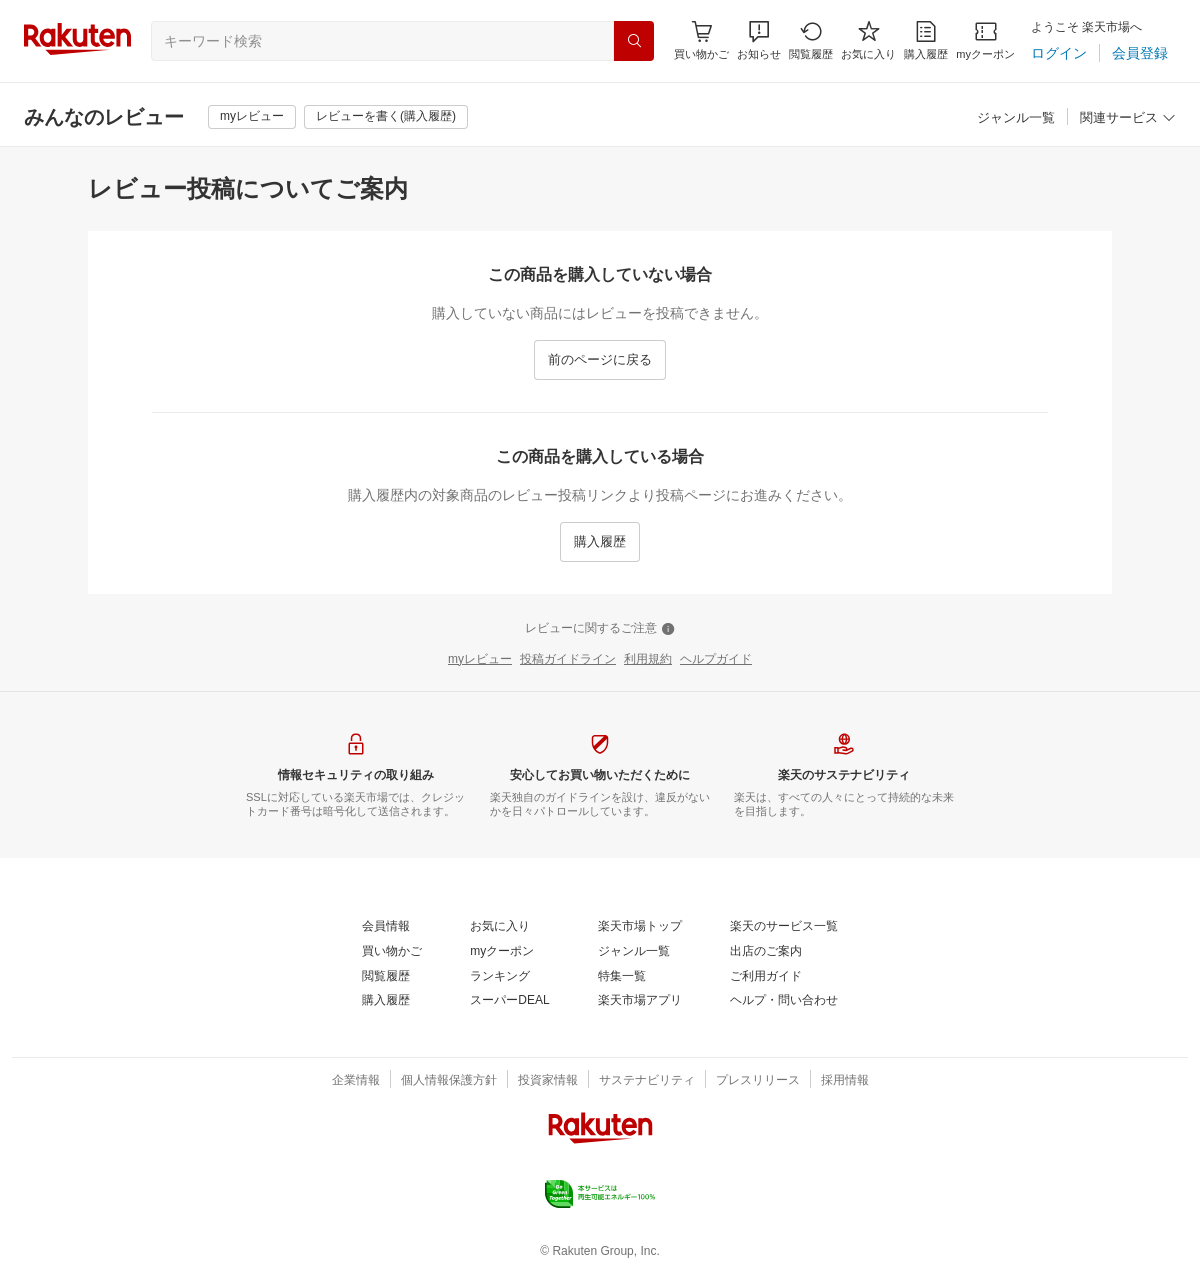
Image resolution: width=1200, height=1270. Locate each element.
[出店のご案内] (766, 952)
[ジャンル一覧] (1016, 118)
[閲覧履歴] (811, 40)
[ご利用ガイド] (766, 977)
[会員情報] (386, 927)
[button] (759, 40)
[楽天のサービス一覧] (784, 927)
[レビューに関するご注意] (600, 629)
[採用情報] (845, 1081)
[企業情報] (356, 1081)
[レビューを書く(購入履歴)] (386, 117)
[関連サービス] (1128, 118)
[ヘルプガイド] (716, 660)
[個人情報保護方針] (449, 1081)
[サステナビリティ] (647, 1081)
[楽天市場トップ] (640, 927)
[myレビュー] (252, 117)
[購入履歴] (926, 40)
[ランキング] (500, 977)
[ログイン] (1059, 53)
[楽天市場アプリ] (640, 1001)
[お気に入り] (868, 40)
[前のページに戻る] (600, 360)
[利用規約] (648, 660)
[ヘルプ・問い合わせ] (784, 1001)
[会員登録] (1140, 53)
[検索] (634, 41)
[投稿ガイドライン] (568, 660)
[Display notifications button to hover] (701, 40)
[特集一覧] (622, 977)
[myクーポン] (985, 40)
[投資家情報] (548, 1081)
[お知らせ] (759, 40)
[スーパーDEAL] (509, 1001)
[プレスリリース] (758, 1081)
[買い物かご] (392, 952)
